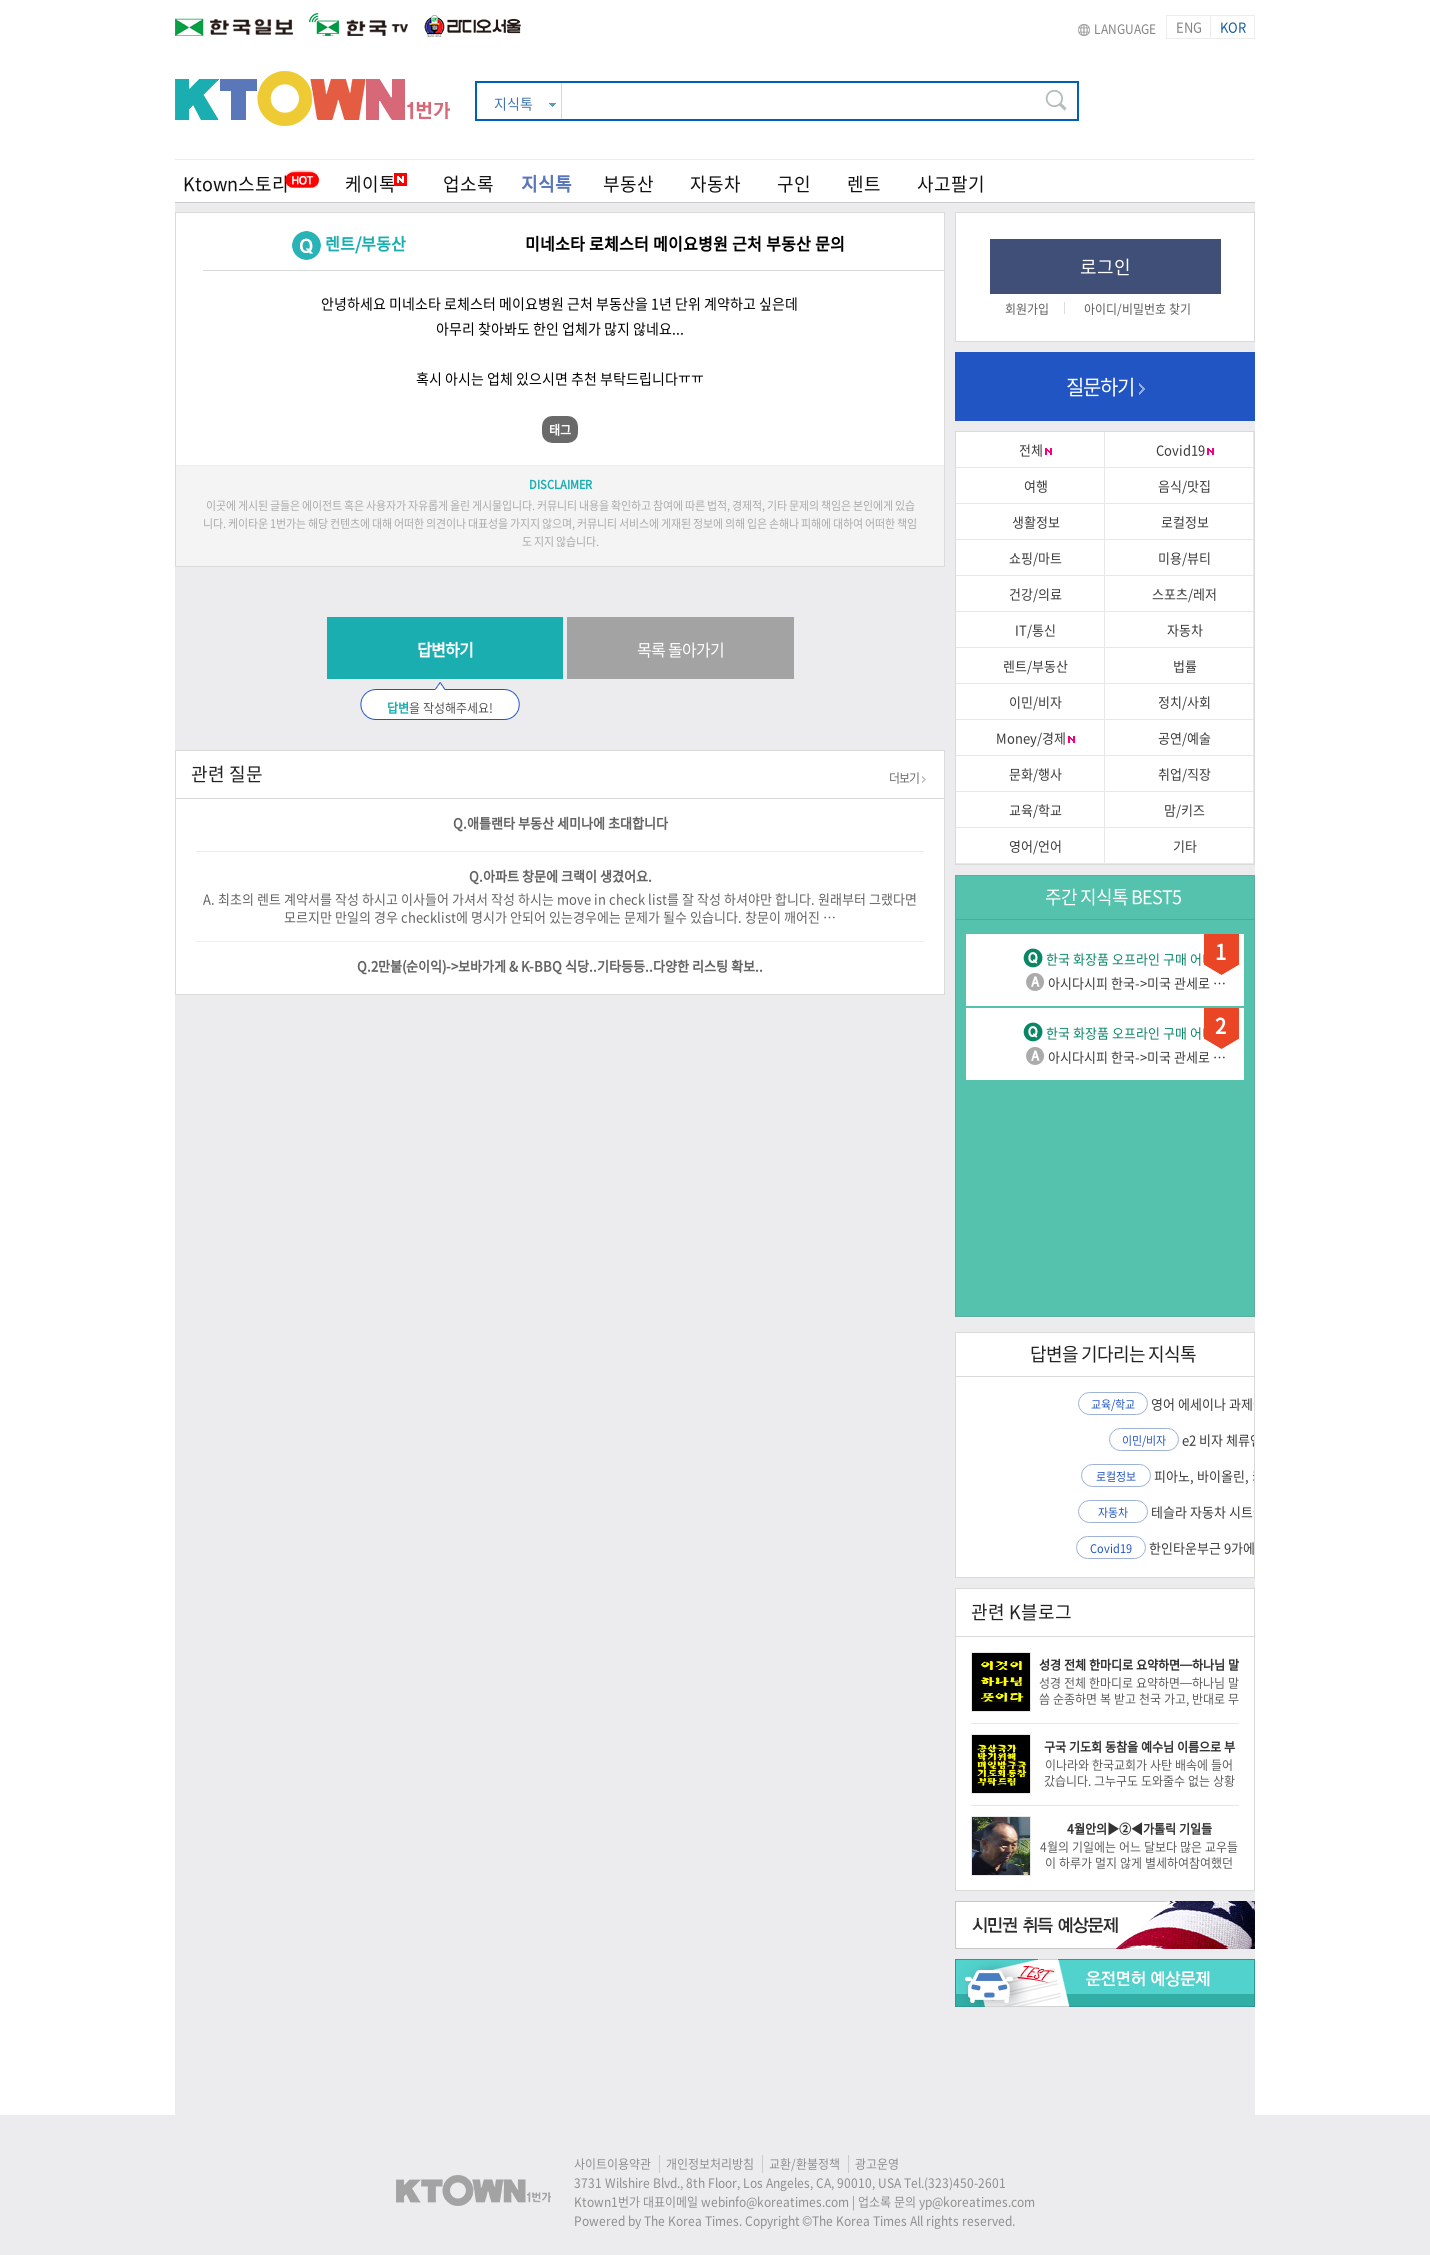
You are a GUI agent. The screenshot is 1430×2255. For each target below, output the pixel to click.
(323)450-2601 (965, 2183)
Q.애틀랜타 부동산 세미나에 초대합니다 (560, 822)
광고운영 (877, 2164)
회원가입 (1027, 309)
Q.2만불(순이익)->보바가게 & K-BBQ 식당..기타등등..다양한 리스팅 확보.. (560, 965)
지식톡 (546, 183)
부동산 (628, 183)
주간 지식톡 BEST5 (1113, 896)
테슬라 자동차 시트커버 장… (1228, 1511)
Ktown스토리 (236, 183)
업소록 (468, 183)
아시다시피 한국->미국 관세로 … (1137, 982)
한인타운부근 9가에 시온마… (1228, 1547)
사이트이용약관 (612, 2164)
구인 (794, 183)
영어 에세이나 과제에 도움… (1228, 1403)
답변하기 (445, 649)
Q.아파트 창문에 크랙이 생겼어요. (560, 875)
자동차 (715, 183)
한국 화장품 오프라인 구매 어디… (1136, 958)
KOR (1233, 26)
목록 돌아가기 (680, 649)
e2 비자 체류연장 (1228, 1439)
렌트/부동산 (365, 243)
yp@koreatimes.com (977, 2202)
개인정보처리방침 (710, 2164)
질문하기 (1105, 386)
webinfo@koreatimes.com (775, 2202)
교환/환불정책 (804, 2164)
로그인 (1105, 266)
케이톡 (376, 183)
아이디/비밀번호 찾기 (1137, 309)
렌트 (864, 183)
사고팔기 (951, 183)
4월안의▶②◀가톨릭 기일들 (1139, 1829)
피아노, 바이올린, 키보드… (1227, 1475)
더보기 (907, 778)
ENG (1189, 26)
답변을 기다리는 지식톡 (1113, 1353)
